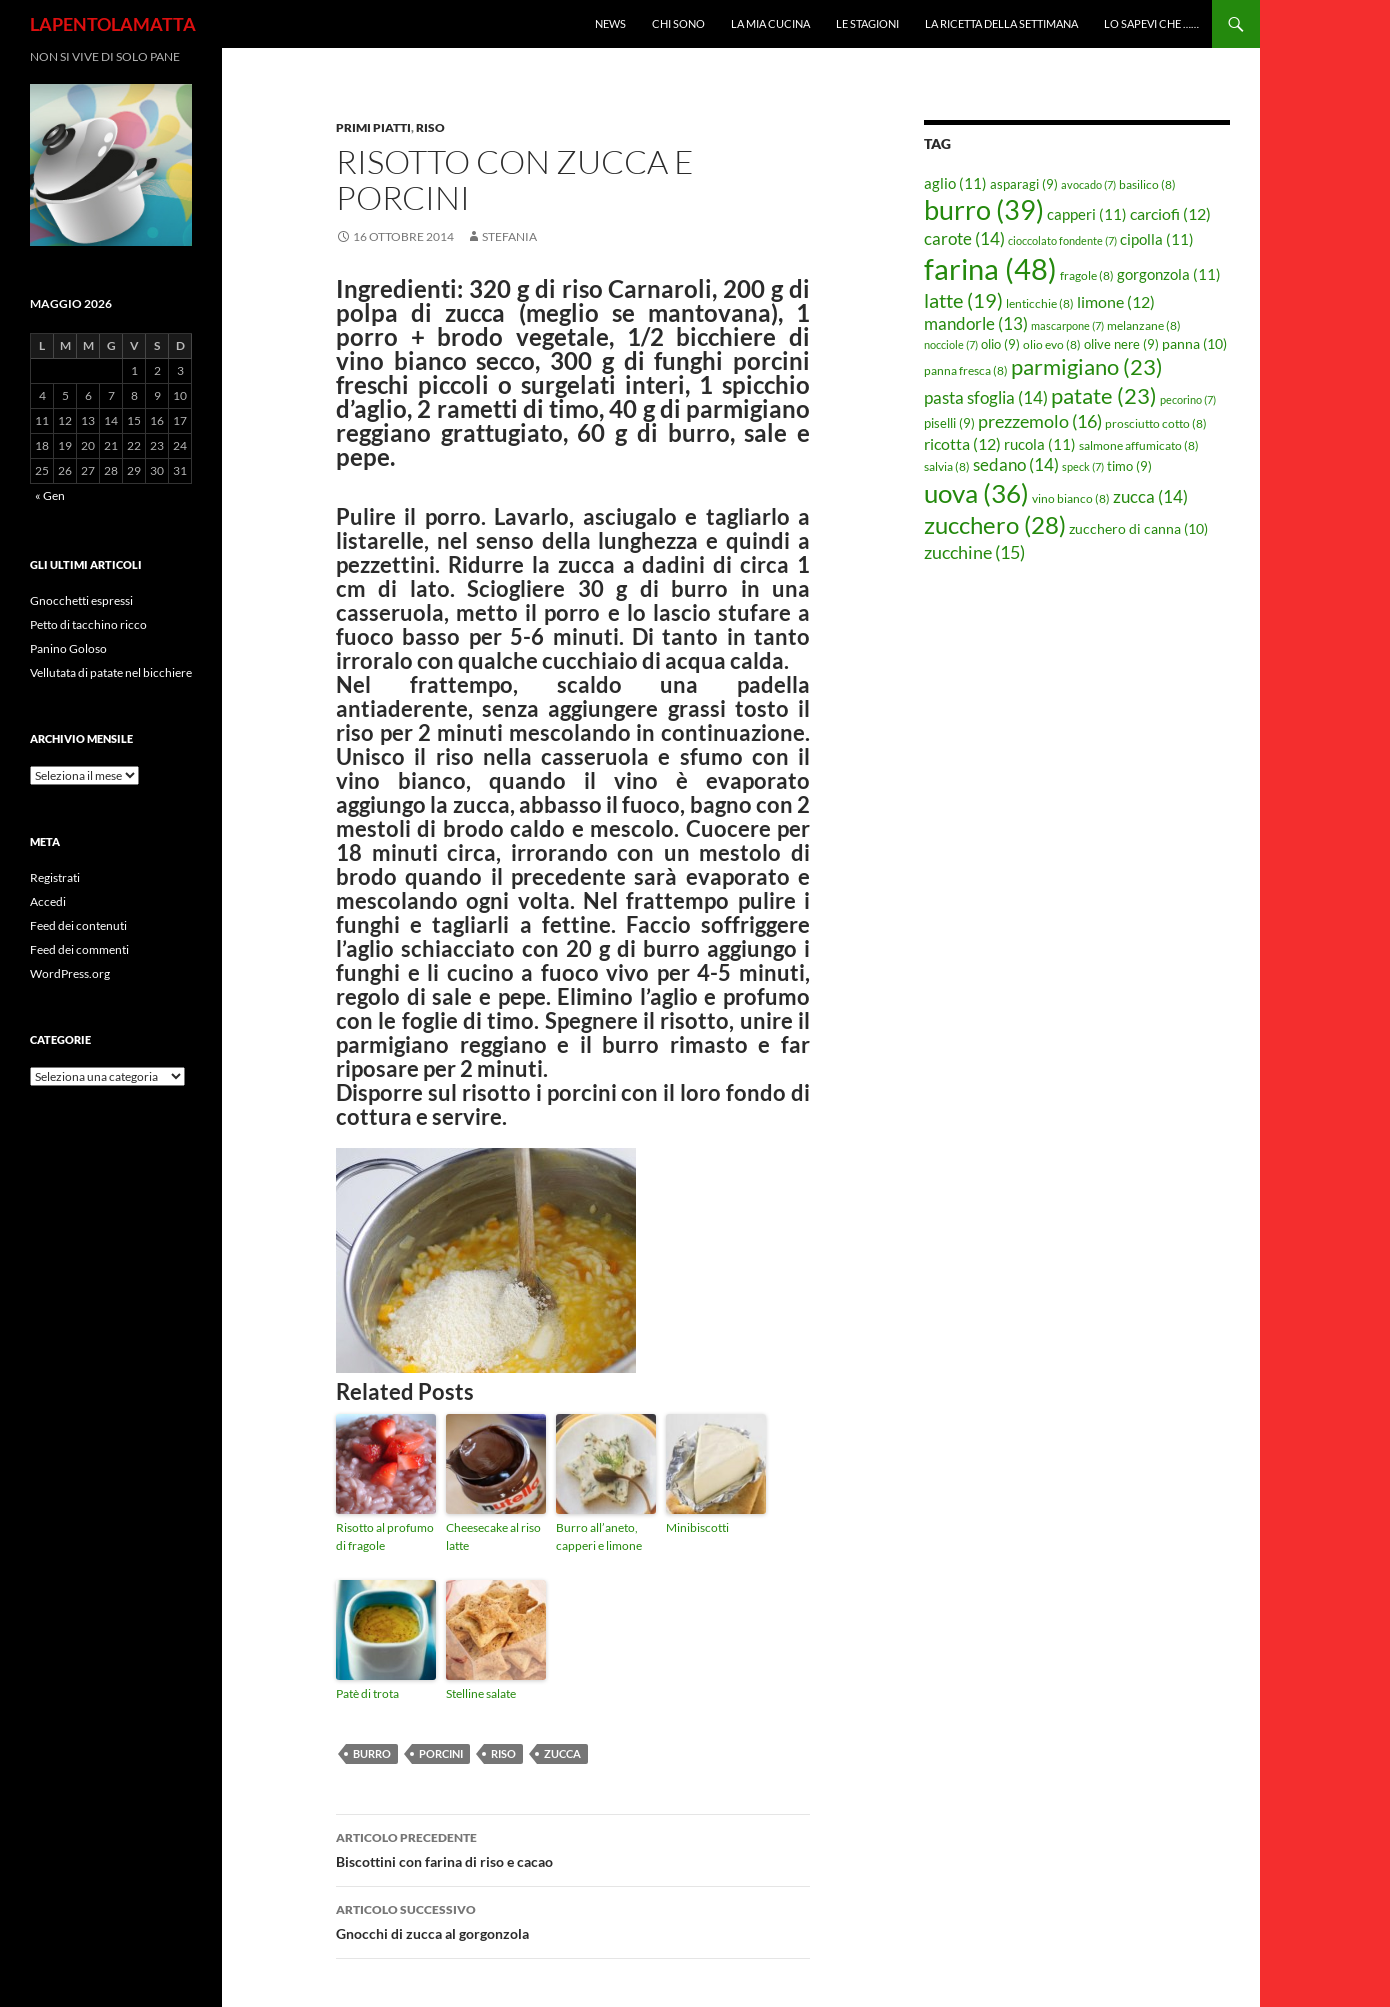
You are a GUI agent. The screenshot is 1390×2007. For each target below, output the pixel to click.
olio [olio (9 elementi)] (1000, 344)
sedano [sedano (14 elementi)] (1016, 464)
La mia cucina (770, 23)
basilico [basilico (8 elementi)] (1147, 184)
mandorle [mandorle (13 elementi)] (976, 324)
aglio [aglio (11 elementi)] (955, 183)
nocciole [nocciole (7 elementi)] (951, 344)
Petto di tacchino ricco (88, 624)
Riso (430, 127)
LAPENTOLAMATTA (113, 24)
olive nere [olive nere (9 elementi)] (1121, 344)
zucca (562, 1753)
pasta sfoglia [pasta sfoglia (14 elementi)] (986, 397)
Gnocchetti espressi (81, 600)
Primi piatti (373, 127)
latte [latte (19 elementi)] (963, 300)
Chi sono (678, 23)
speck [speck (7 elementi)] (1083, 466)
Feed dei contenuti (78, 925)
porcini (441, 1753)
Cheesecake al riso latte (493, 1536)
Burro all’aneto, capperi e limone (599, 1536)
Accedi (48, 901)
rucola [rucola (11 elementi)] (1040, 444)
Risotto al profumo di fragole (385, 1536)
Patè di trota (367, 1693)
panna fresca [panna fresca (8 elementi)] (966, 370)
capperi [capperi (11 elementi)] (1087, 214)
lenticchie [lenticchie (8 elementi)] (1040, 303)
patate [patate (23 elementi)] (1104, 395)
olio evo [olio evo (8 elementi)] (1052, 344)
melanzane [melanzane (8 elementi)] (1144, 325)
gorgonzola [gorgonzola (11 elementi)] (1169, 274)
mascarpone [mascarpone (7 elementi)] (1067, 325)
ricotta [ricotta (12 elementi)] (962, 444)
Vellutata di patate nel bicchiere (111, 672)
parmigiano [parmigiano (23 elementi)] (1087, 366)
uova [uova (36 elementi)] (976, 493)
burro (372, 1753)
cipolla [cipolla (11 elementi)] (1157, 239)
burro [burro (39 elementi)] (984, 209)
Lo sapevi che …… (1151, 23)
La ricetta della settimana (1001, 23)
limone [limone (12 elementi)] (1116, 302)
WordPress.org (70, 973)
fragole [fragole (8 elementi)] (1087, 275)
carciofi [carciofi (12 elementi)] (1170, 214)
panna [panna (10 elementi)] (1194, 343)
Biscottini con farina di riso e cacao (573, 1848)
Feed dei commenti (79, 949)
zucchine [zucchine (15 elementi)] (974, 552)
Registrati (55, 877)
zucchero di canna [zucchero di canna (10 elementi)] (1138, 528)
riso (503, 1753)
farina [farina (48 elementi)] (990, 268)
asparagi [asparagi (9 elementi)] (1024, 184)
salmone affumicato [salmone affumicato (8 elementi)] (1139, 445)
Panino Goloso (68, 648)
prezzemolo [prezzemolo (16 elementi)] (1040, 421)
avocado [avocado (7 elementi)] (1088, 184)
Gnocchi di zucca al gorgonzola (573, 1920)
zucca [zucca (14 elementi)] (1150, 496)
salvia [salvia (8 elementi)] (947, 466)
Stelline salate (481, 1693)
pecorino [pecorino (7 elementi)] (1188, 399)
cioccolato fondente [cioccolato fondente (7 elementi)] (1062, 240)
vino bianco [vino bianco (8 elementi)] (1071, 498)
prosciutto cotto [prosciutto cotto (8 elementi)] (1156, 423)
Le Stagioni (867, 23)
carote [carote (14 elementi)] (964, 238)
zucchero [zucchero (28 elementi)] (995, 524)
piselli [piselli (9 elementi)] (949, 423)
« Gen (50, 495)
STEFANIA (509, 236)
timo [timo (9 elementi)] (1129, 466)
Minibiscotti (697, 1527)
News (610, 23)
